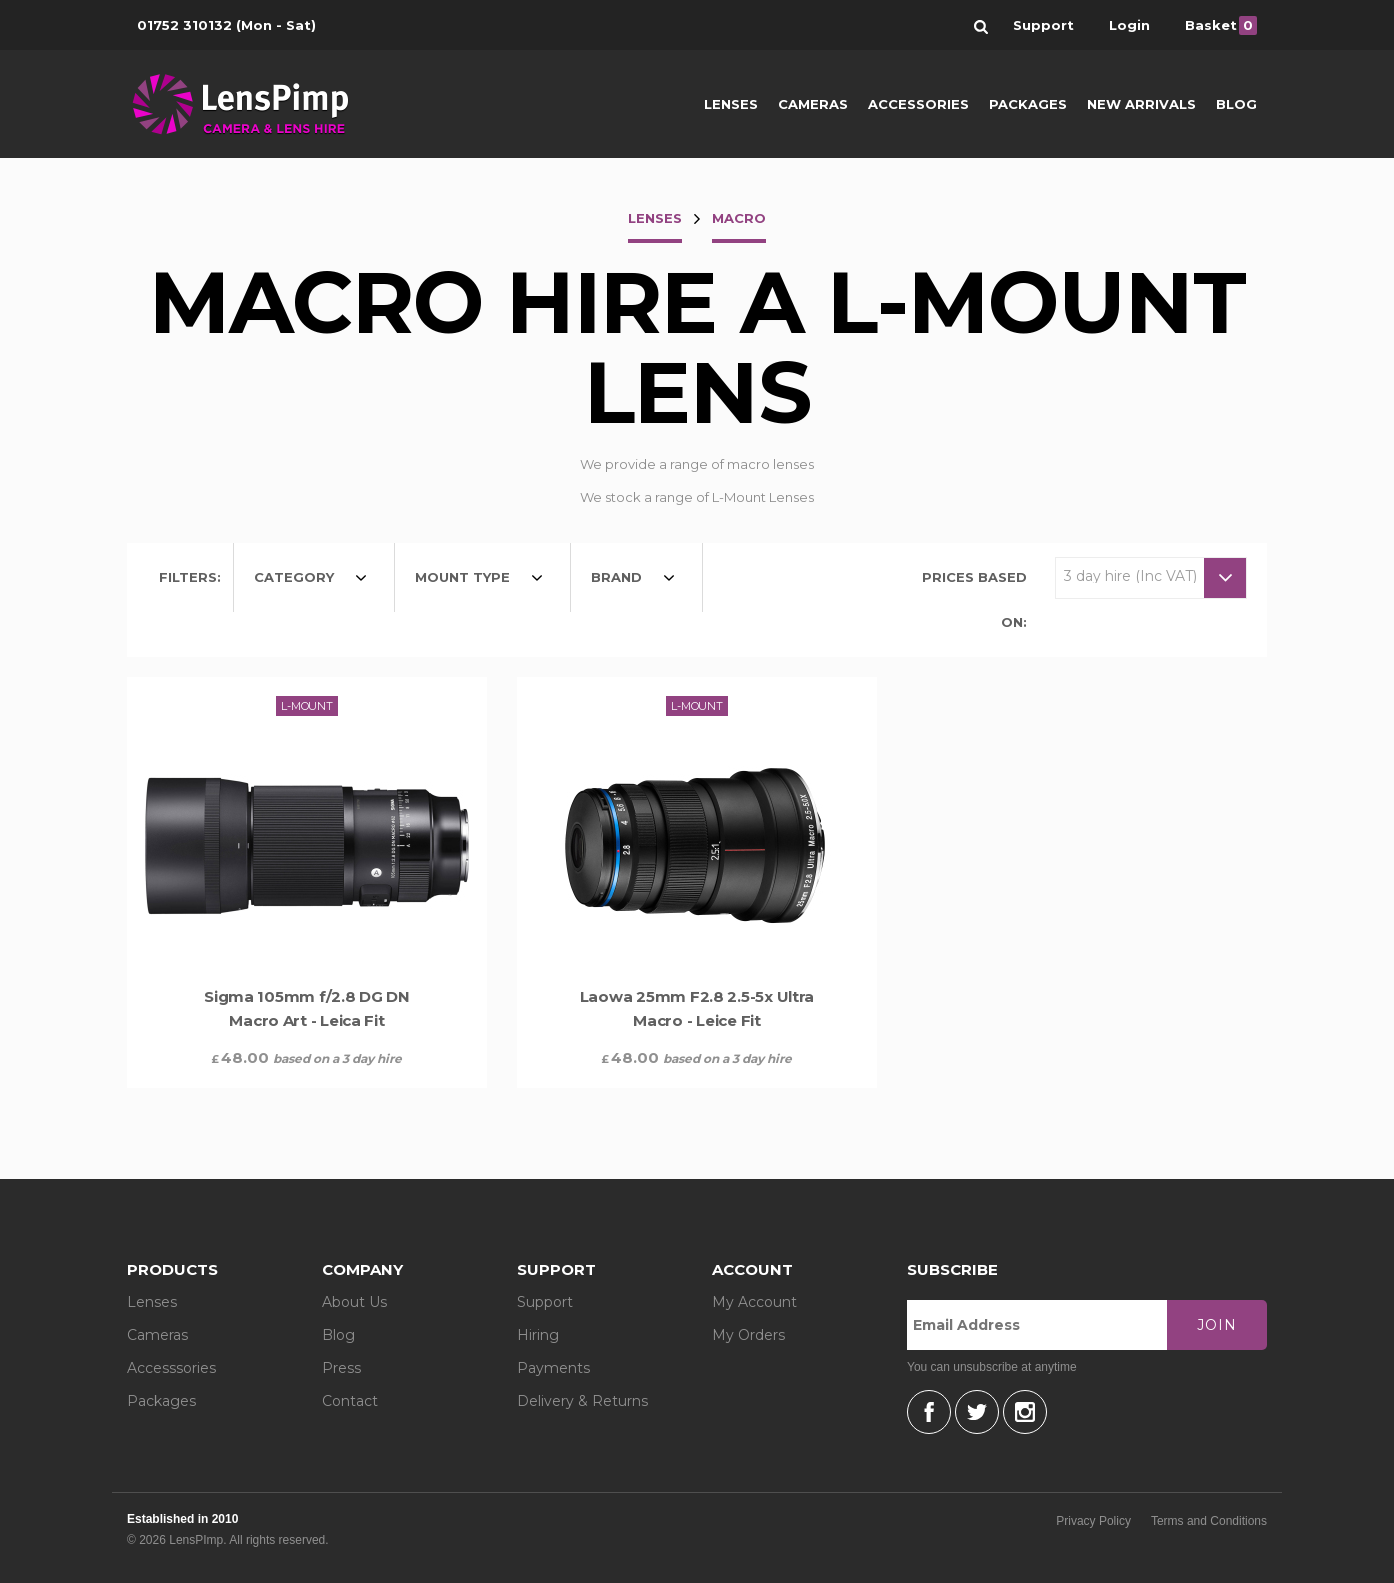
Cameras (813, 104)
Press (341, 1368)
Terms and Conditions (1209, 1521)
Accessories (918, 104)
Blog (1236, 104)
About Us (354, 1302)
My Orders (748, 1335)
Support (545, 1302)
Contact (350, 1401)
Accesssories (171, 1368)
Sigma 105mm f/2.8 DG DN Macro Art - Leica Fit (307, 1008)
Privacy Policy (1093, 1521)
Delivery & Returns (582, 1401)
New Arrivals (1141, 104)
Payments (553, 1368)
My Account (754, 1302)
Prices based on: (974, 599)
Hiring (538, 1335)
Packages (1028, 104)
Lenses (731, 104)
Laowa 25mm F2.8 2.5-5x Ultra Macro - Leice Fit (697, 1008)
